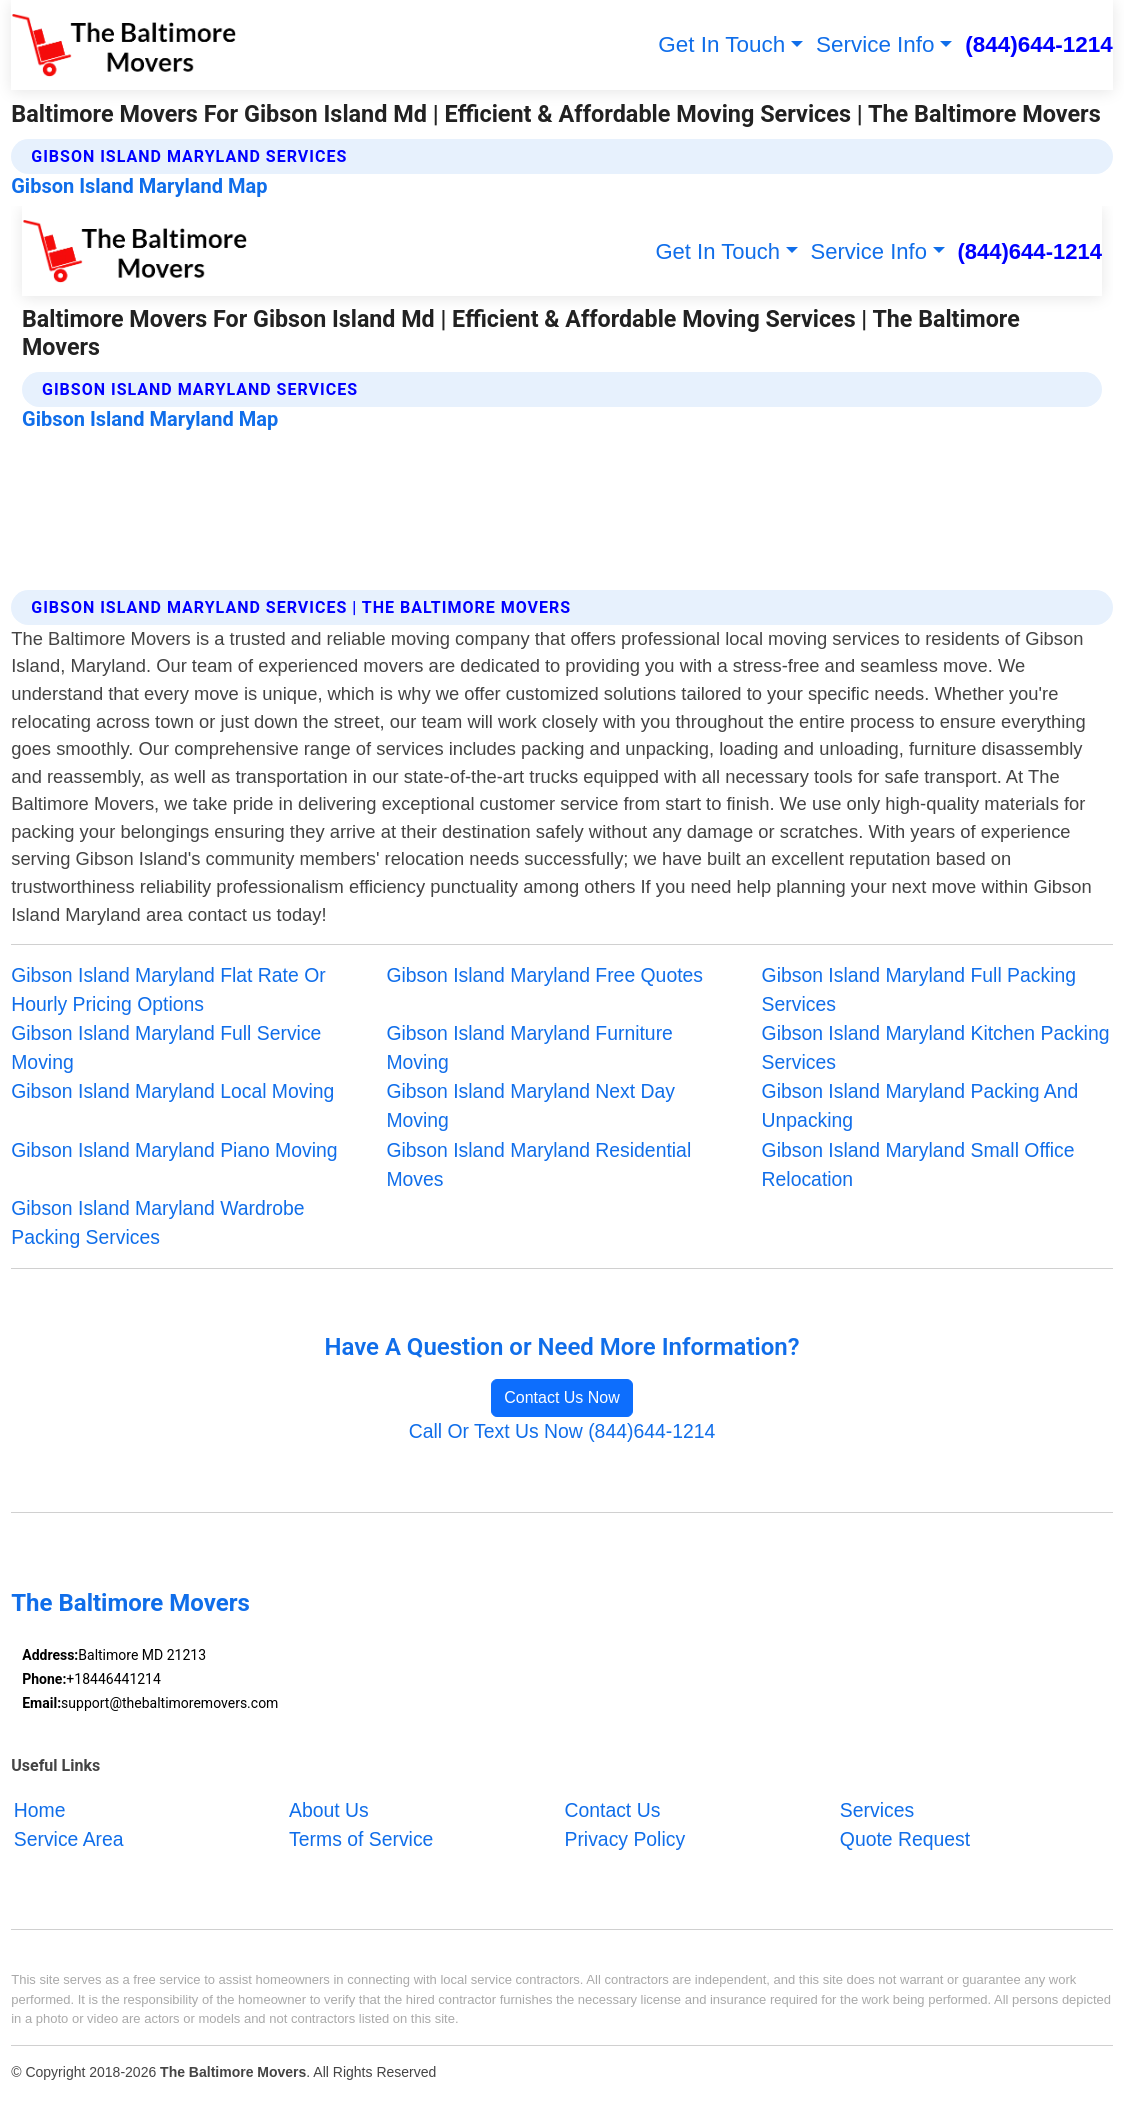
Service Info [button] (875, 44)
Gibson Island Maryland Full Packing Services (919, 989)
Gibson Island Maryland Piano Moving (174, 1150)
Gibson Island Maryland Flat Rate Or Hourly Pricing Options (168, 989)
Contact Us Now (562, 1397)
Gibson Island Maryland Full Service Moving (166, 1047)
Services (877, 1809)
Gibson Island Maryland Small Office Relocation (918, 1164)
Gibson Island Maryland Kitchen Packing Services (936, 1047)
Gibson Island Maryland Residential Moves (538, 1164)
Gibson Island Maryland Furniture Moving (529, 1047)
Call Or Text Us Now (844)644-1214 (562, 1431)
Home (40, 1809)
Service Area (69, 1838)
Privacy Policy (624, 1838)
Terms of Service (361, 1838)
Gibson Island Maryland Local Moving (172, 1091)
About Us (329, 1809)
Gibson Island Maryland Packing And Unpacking (920, 1105)
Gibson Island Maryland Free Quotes (544, 975)
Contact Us (612, 1809)
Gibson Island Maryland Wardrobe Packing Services (157, 1222)
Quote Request (905, 1838)
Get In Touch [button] (721, 44)
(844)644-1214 (1038, 44)
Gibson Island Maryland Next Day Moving (530, 1105)
